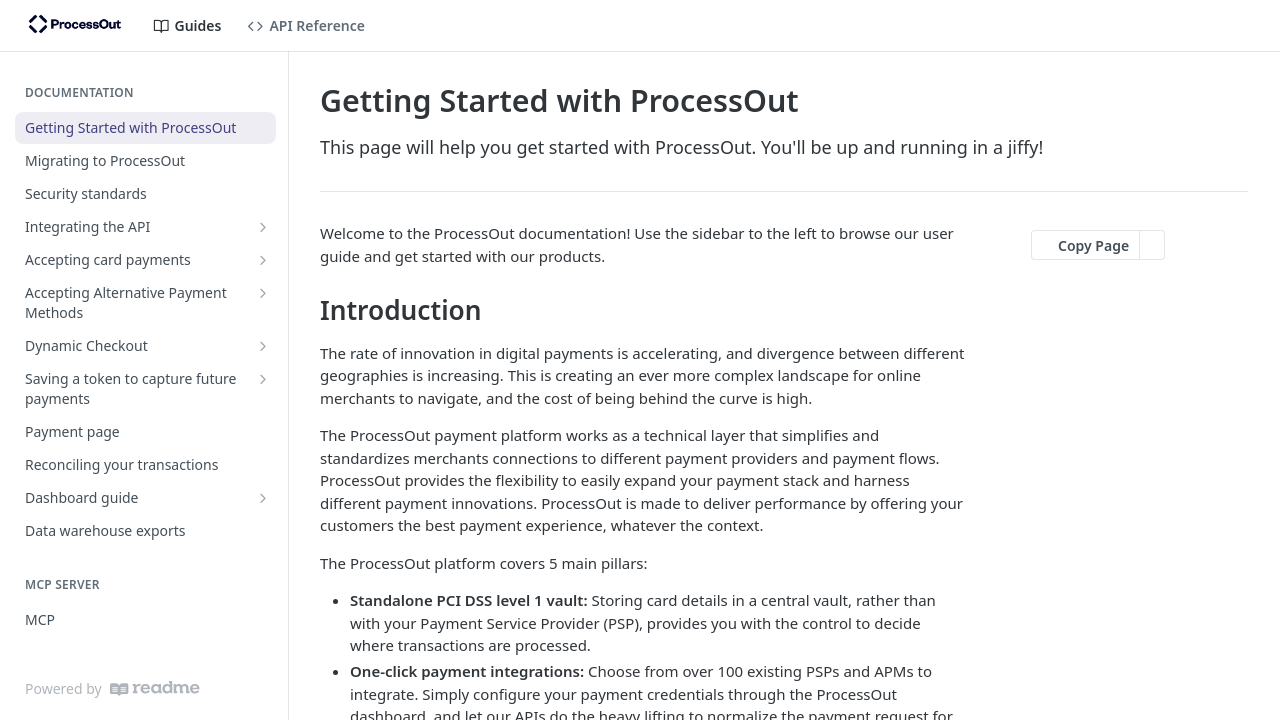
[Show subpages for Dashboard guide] (263, 498)
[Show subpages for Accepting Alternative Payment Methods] (263, 293)
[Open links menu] (1245, 26)
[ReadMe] (155, 688)
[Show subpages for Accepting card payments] (263, 260)
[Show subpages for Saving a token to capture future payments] (263, 379)
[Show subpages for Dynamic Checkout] (263, 346)
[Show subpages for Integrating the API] (263, 227)
